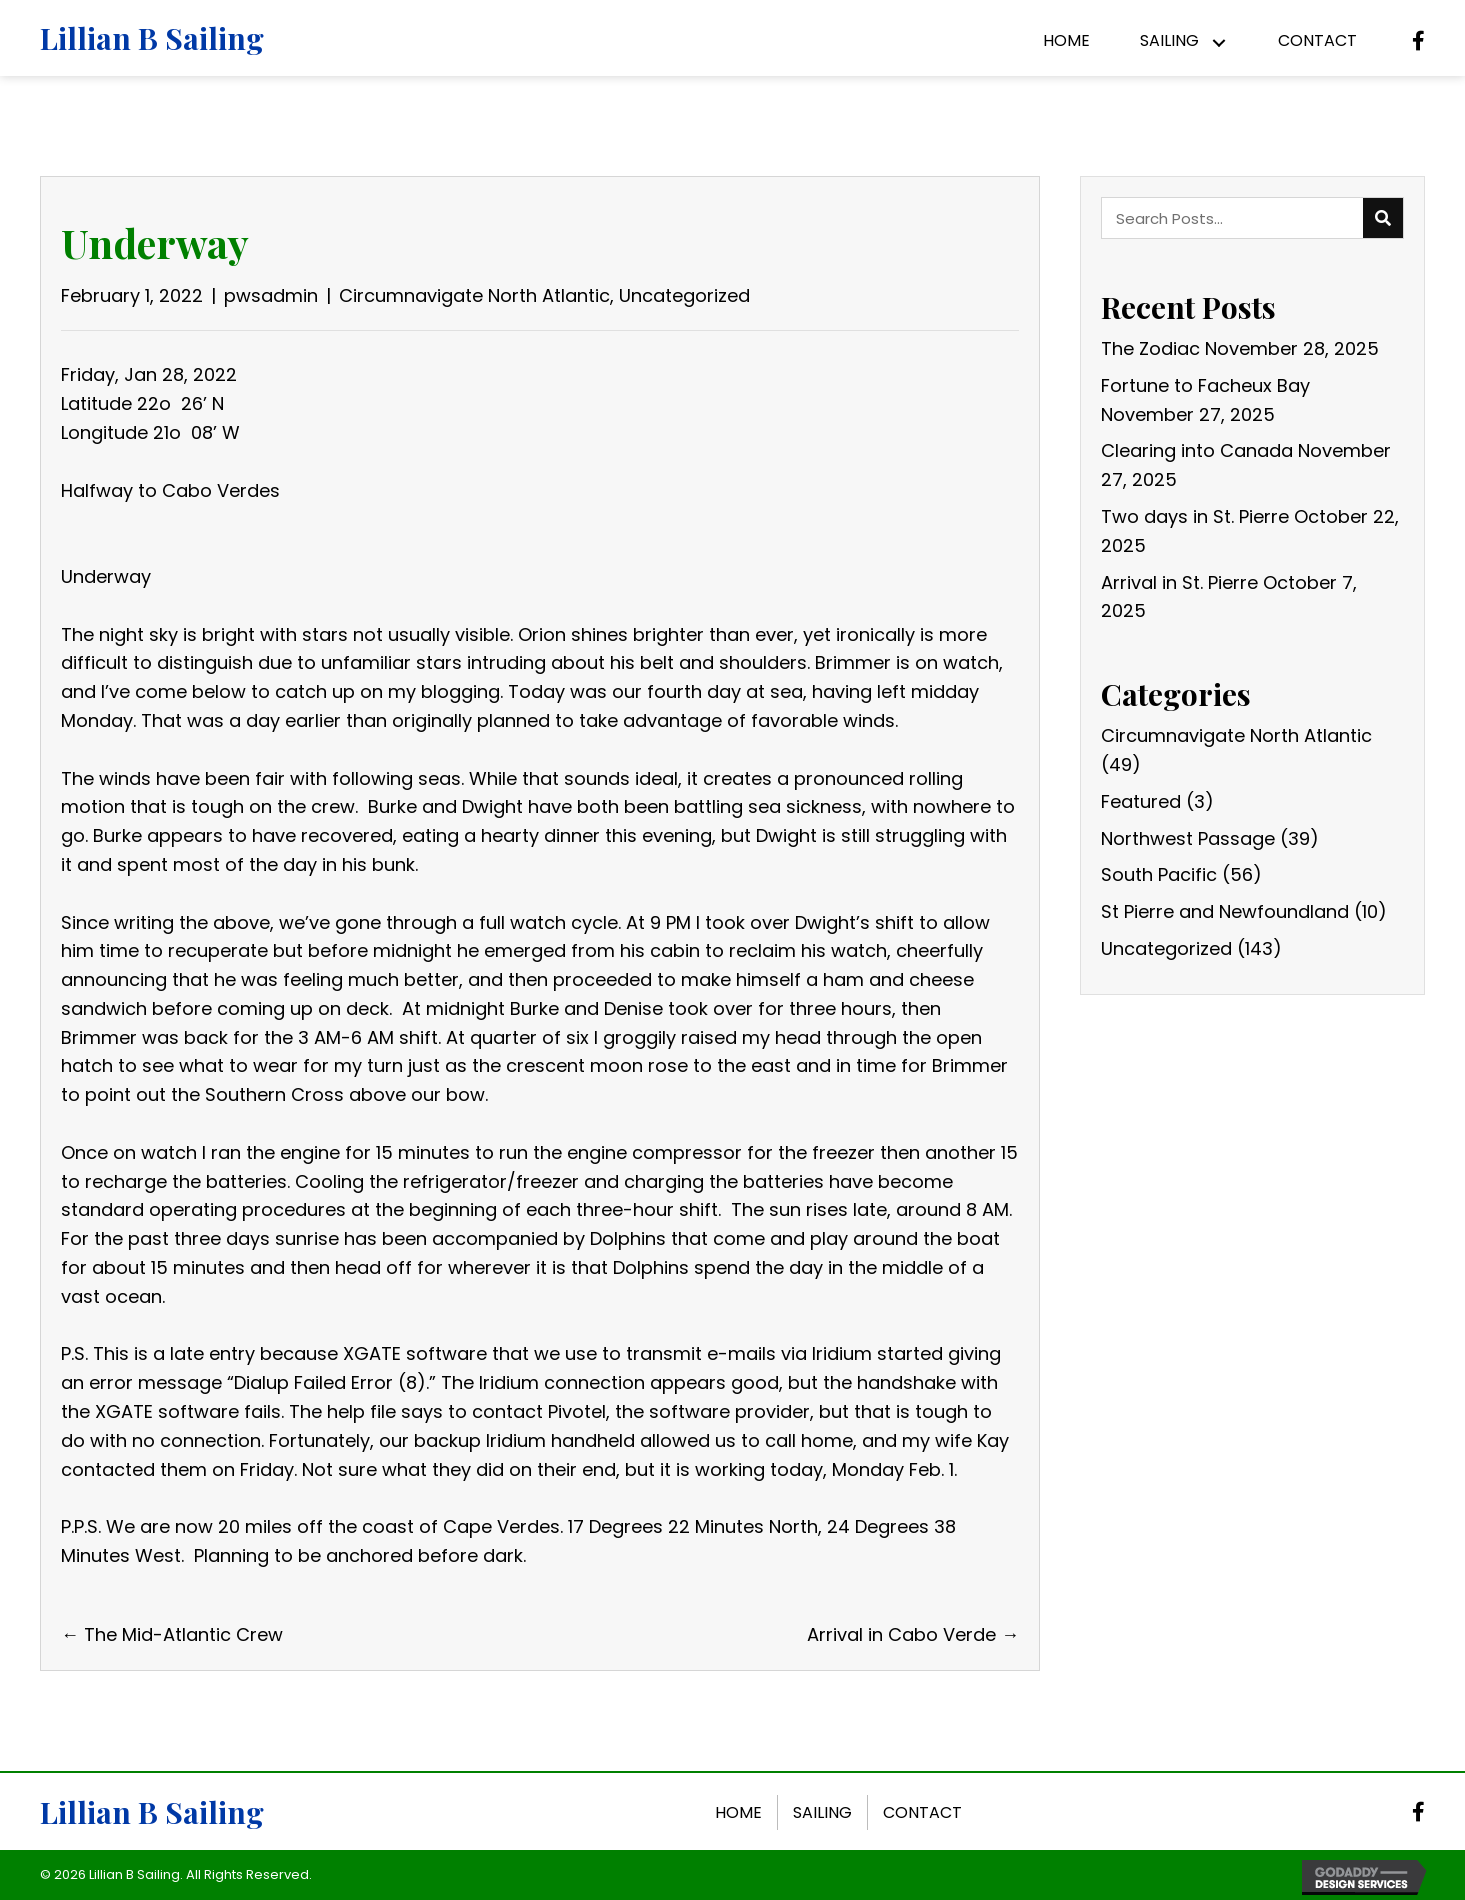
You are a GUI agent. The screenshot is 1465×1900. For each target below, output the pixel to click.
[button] (1218, 43)
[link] (1066, 43)
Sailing (822, 1812)
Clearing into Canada (1197, 450)
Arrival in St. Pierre (1179, 582)
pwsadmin (271, 295)
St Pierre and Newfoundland (1225, 911)
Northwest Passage (1188, 838)
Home (738, 1812)
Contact (922, 1812)
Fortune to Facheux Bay (1205, 385)
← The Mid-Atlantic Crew (172, 1634)
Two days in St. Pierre (1195, 516)
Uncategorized (684, 295)
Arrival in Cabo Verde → (913, 1634)
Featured (1141, 801)
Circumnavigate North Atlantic (474, 295)
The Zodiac (1150, 348)
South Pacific (1159, 874)
